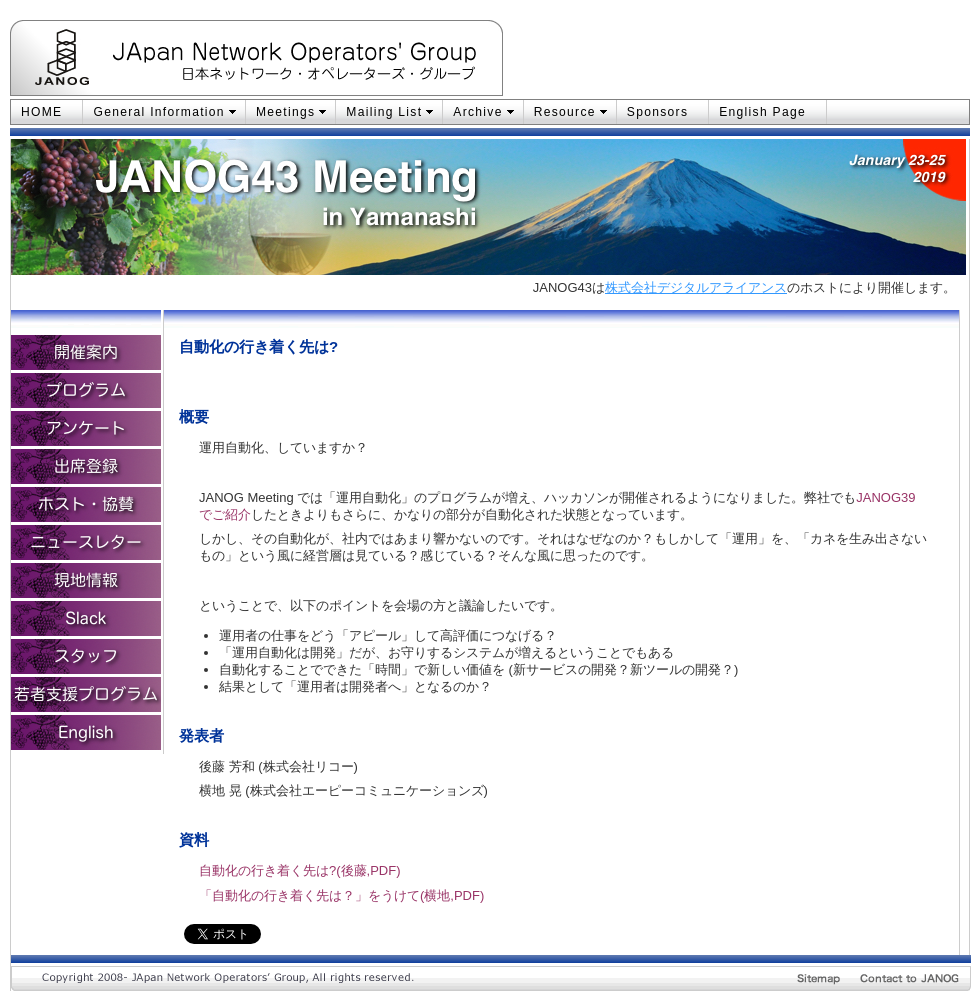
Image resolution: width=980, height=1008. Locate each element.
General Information (158, 112)
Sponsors (657, 112)
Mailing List (384, 112)
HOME (41, 112)
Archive (477, 112)
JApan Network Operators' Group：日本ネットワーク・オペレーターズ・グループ (308, 61)
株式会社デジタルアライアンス (696, 287)
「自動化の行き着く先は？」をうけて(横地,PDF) (341, 895)
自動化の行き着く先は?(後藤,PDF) (300, 870)
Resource (565, 112)
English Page (762, 112)
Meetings (285, 112)
